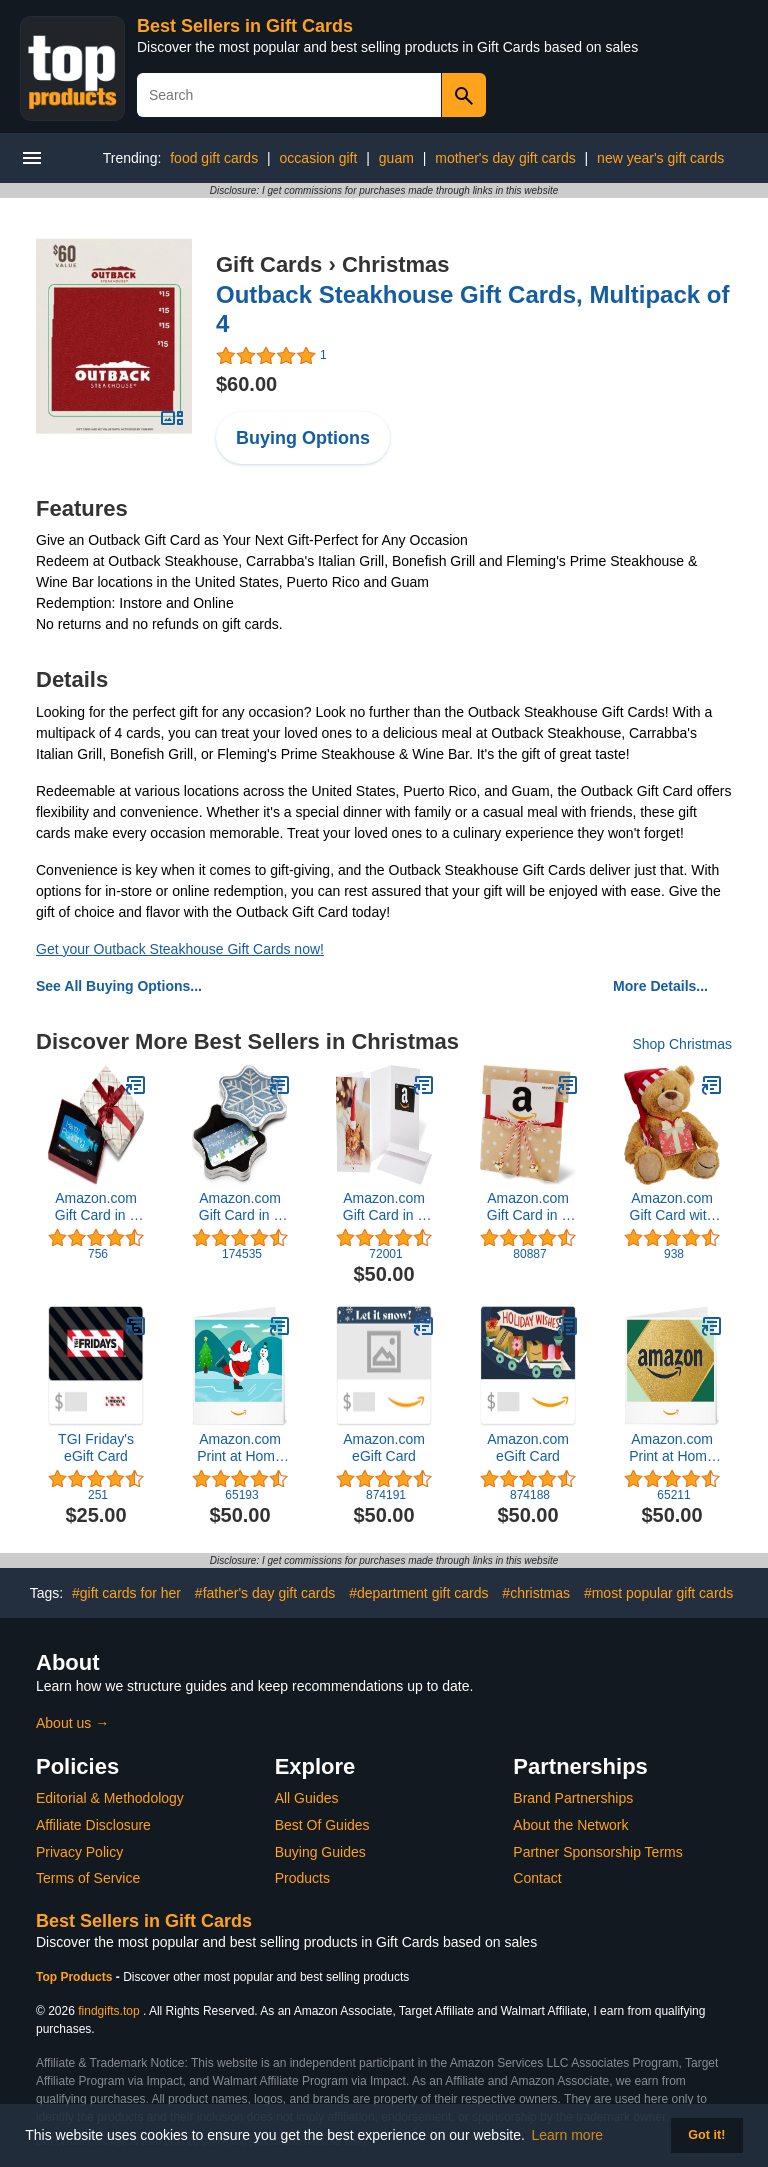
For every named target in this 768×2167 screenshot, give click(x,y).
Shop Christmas (682, 1044)
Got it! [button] (706, 2135)
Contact (537, 1878)
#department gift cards (418, 1593)
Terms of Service (88, 1878)
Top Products (76, 1977)
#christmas (536, 1593)
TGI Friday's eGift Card (96, 1447)
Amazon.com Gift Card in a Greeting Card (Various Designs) (384, 1207)
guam (396, 158)
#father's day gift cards (265, 1593)
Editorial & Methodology (110, 1798)
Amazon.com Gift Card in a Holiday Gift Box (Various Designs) (240, 1207)
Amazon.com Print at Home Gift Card (240, 1448)
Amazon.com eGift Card (384, 1447)
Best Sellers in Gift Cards (245, 26)
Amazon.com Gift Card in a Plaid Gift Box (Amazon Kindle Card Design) (96, 1207)
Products (302, 1878)
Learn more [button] (568, 2135)
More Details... (660, 986)
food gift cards (214, 158)
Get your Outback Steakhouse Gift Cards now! (180, 949)
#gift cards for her (126, 1593)
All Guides (307, 1798)
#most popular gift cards (658, 1593)
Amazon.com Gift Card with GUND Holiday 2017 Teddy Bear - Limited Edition (672, 1207)
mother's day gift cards (505, 158)
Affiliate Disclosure (93, 1825)
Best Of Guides (322, 1825)
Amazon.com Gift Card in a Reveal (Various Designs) (528, 1207)
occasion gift (319, 158)
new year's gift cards (660, 158)
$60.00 (246, 384)
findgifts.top (108, 2011)
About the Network (570, 1825)
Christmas (396, 264)
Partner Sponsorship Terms (597, 1852)
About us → (72, 1723)
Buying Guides (320, 1852)
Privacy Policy (79, 1852)
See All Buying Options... (119, 986)
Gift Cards (269, 264)
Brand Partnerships (573, 1798)
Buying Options (303, 438)
